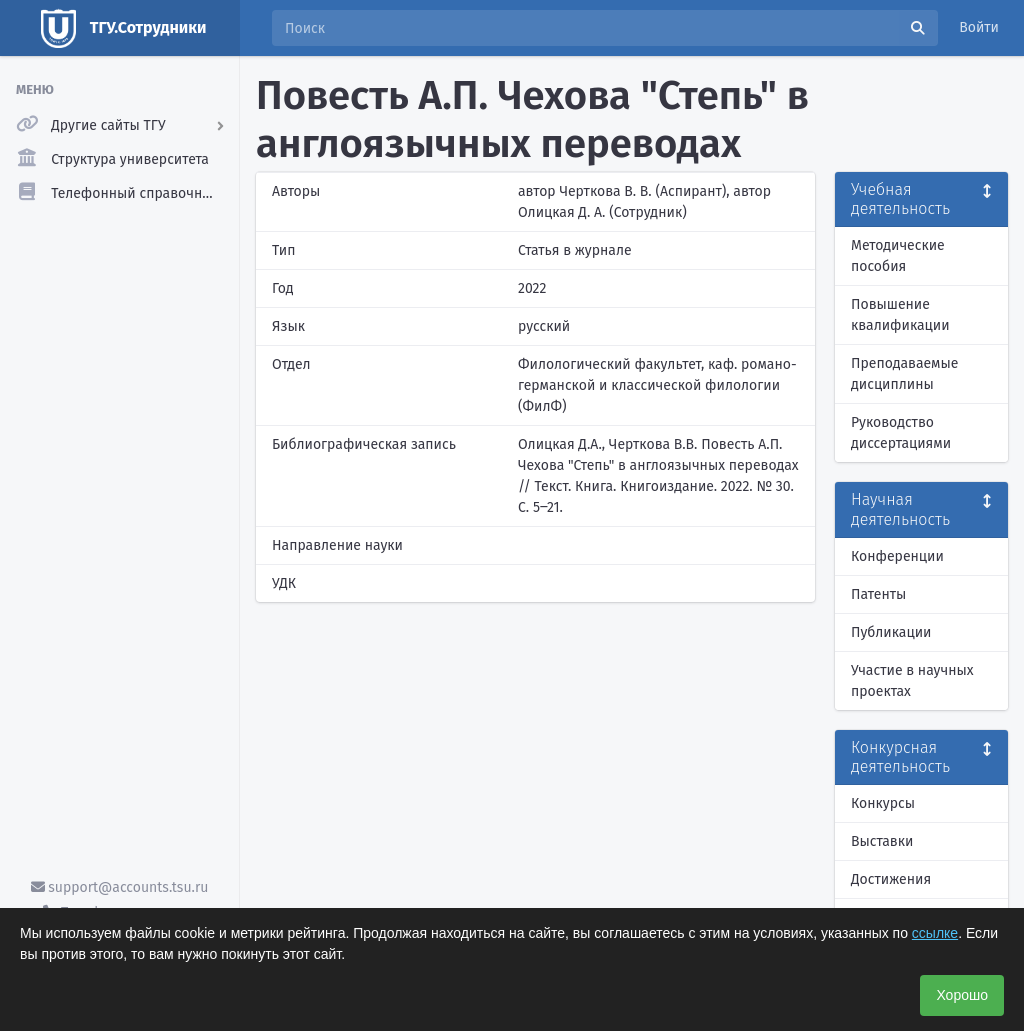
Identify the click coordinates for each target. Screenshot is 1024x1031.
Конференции (897, 556)
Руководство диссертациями (901, 433)
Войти (979, 27)
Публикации (891, 632)
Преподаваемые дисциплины (904, 374)
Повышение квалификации (900, 315)
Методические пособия (898, 256)
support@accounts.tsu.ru (120, 887)
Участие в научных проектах (912, 681)
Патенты (878, 594)
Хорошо (962, 995)
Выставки (882, 841)
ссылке (935, 933)
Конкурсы (883, 803)
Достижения (891, 879)
